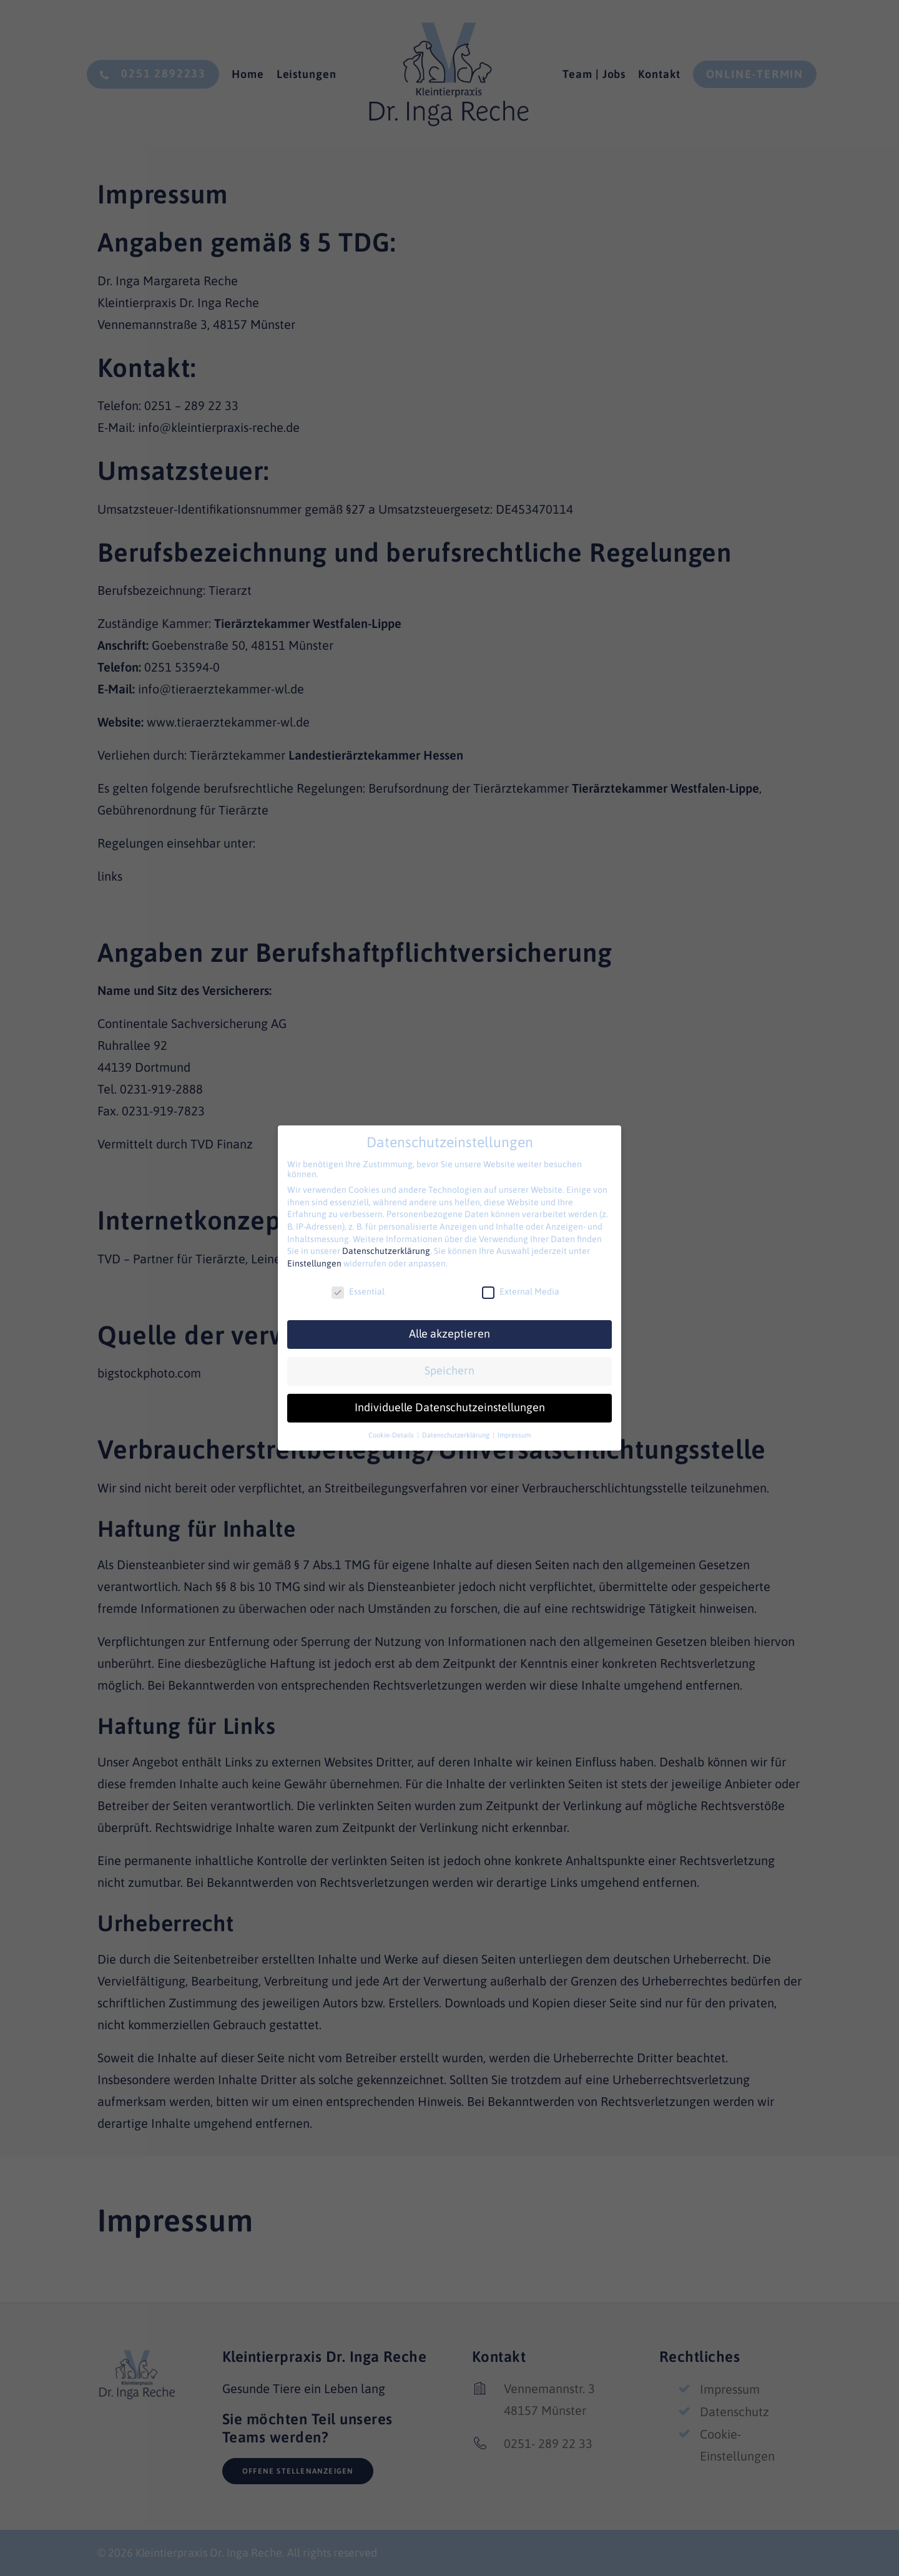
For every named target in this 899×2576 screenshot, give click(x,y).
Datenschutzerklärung (386, 1251)
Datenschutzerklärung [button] (456, 1435)
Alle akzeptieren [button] (449, 1334)
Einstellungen (314, 1263)
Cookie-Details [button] (392, 1435)
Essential (358, 1291)
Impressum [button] (514, 1435)
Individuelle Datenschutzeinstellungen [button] (450, 1407)
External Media (520, 1291)
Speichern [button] (449, 1370)
